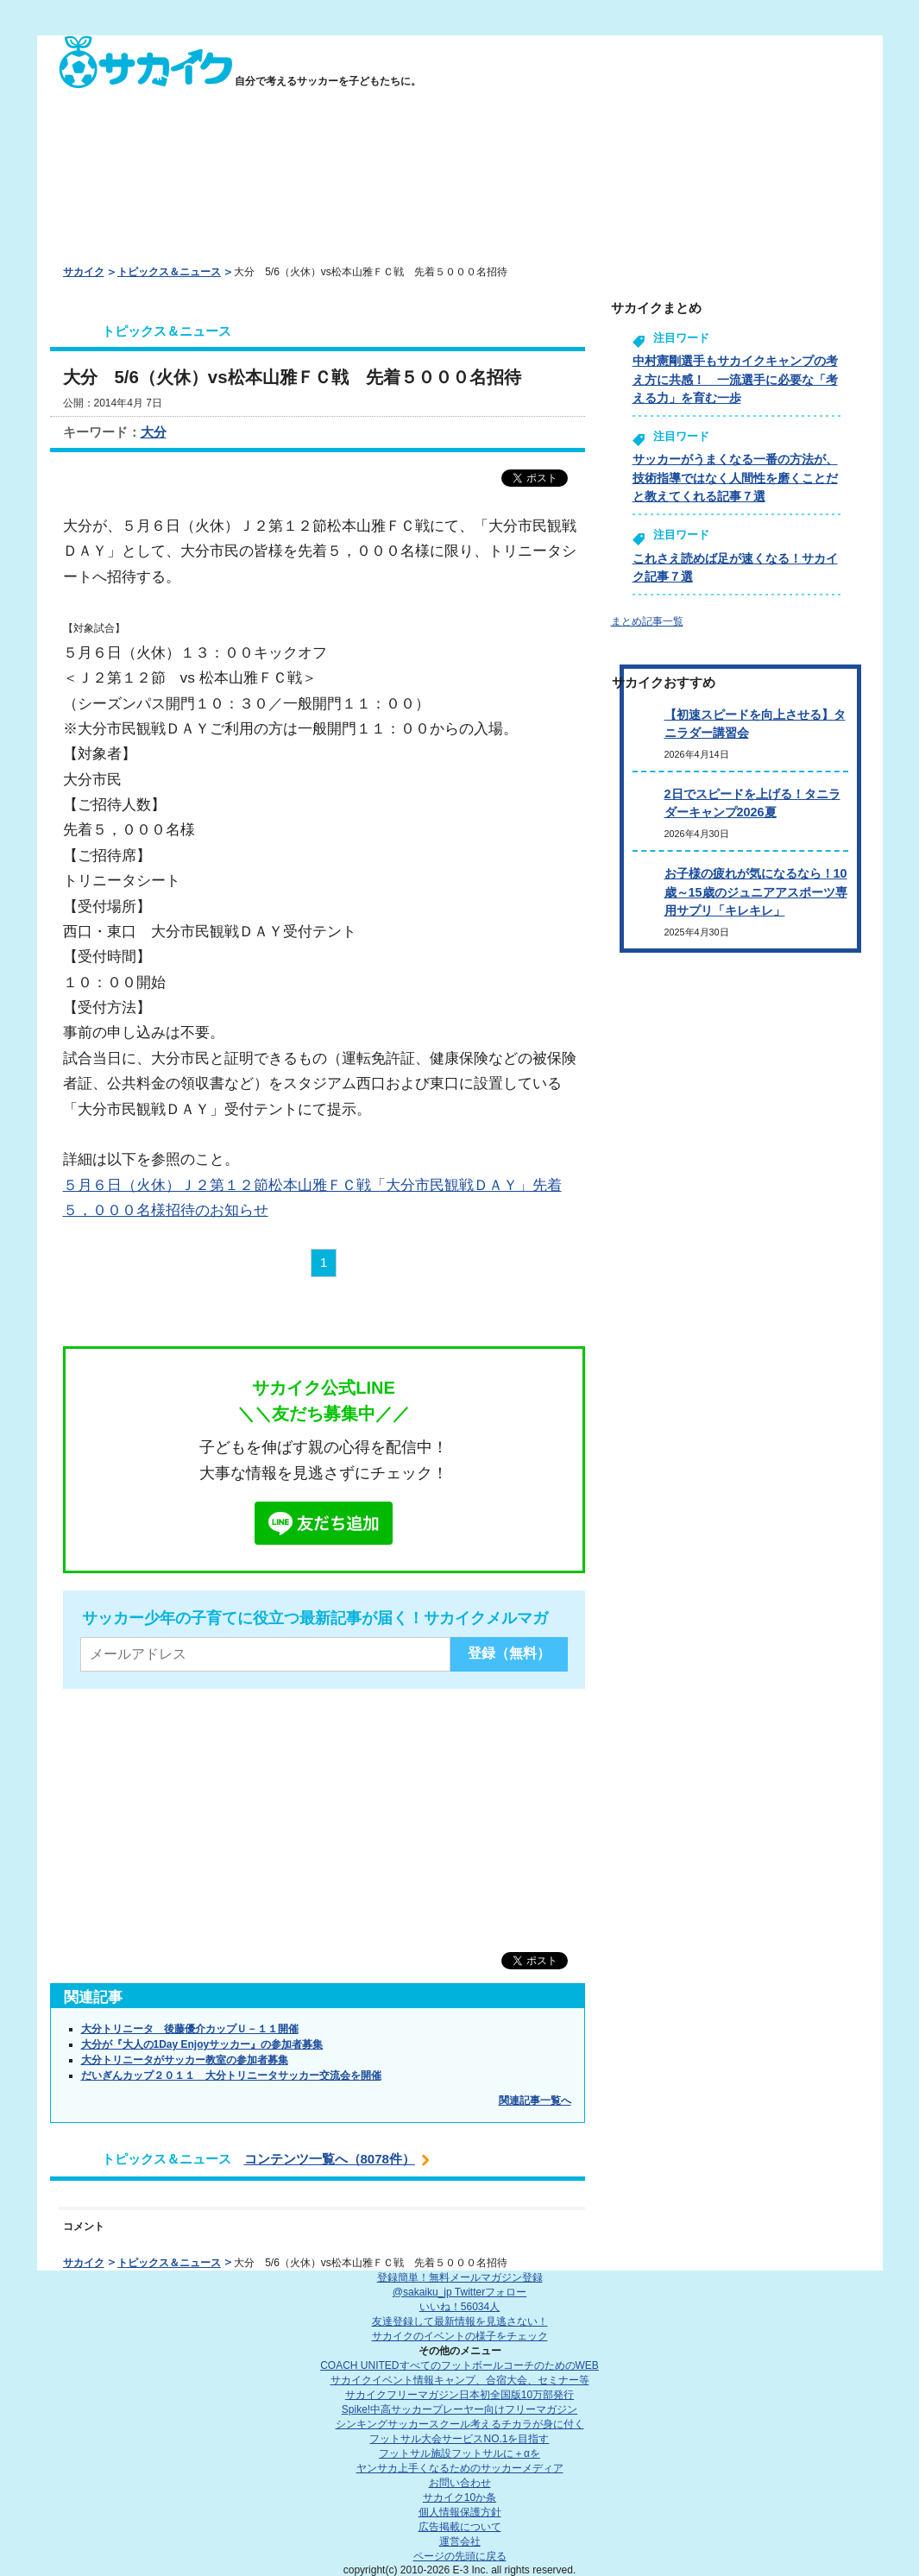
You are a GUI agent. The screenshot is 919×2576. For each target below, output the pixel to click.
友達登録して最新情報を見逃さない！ (460, 2321)
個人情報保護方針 (460, 2512)
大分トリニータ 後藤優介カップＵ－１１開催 (190, 2029)
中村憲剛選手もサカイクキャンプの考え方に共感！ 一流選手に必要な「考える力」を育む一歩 (735, 379)
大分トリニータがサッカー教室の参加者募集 (184, 2060)
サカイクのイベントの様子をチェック (460, 2336)
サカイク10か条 (459, 2497)
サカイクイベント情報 (459, 2380)
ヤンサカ (459, 2468)
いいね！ (459, 2307)
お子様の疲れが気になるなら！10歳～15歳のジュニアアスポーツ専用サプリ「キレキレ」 (755, 891)
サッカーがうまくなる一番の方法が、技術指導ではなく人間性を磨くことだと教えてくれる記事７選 (735, 477)
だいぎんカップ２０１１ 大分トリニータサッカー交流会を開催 (231, 2075)
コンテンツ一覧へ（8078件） (329, 2158)
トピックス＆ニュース (169, 272)
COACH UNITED (459, 2365)
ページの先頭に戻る (460, 2556)
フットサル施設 (459, 2453)
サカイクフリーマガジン (459, 2395)
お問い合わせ (460, 2483)
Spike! (459, 2409)
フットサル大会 (459, 2439)
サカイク (83, 272)
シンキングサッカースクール (460, 2424)
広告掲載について (460, 2527)
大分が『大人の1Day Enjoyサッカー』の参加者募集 (202, 2044)
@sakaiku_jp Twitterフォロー (459, 2292)
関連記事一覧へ (535, 2100)
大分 (154, 432)
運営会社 (460, 2541)
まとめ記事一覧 (647, 621)
